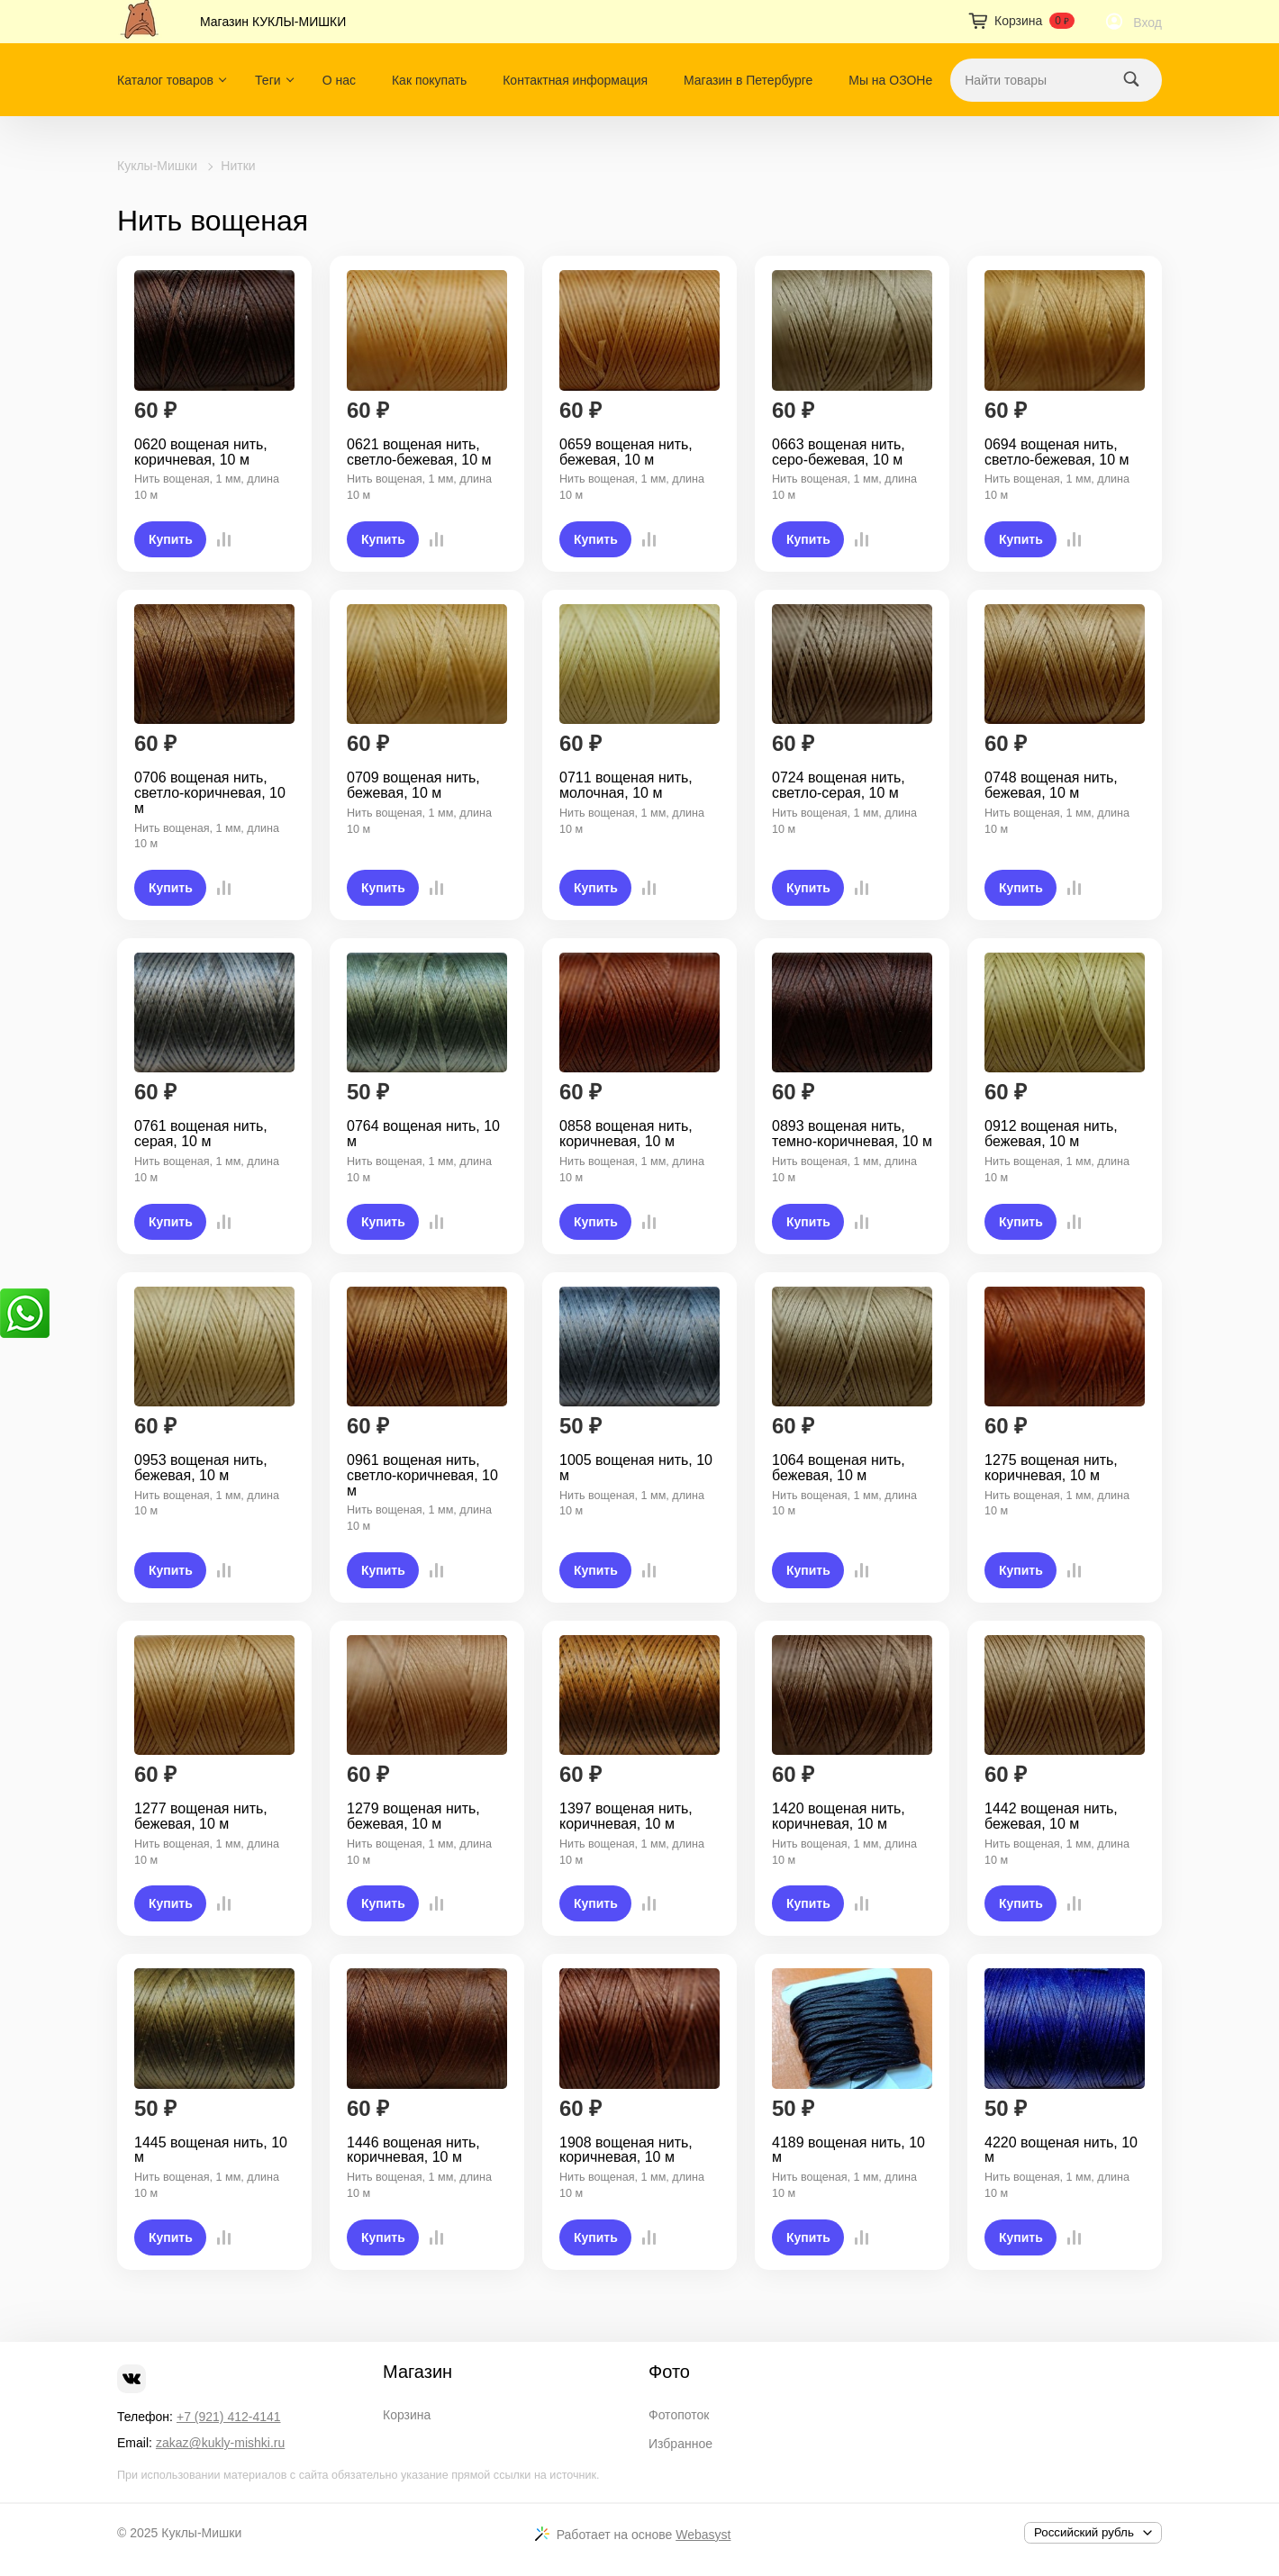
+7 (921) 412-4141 (229, 2416)
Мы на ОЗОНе (890, 80)
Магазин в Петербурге (748, 80)
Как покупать (429, 80)
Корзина (407, 2415)
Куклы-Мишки (157, 165)
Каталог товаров (165, 80)
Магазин (417, 2371)
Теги (267, 80)
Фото (669, 2371)
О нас (339, 80)
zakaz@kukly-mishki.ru (220, 2443)
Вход (1147, 22)
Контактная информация (575, 80)
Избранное (680, 2443)
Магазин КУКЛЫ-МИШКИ (273, 21)
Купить (171, 539)
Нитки (238, 165)
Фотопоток (679, 2415)
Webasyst (703, 2534)
